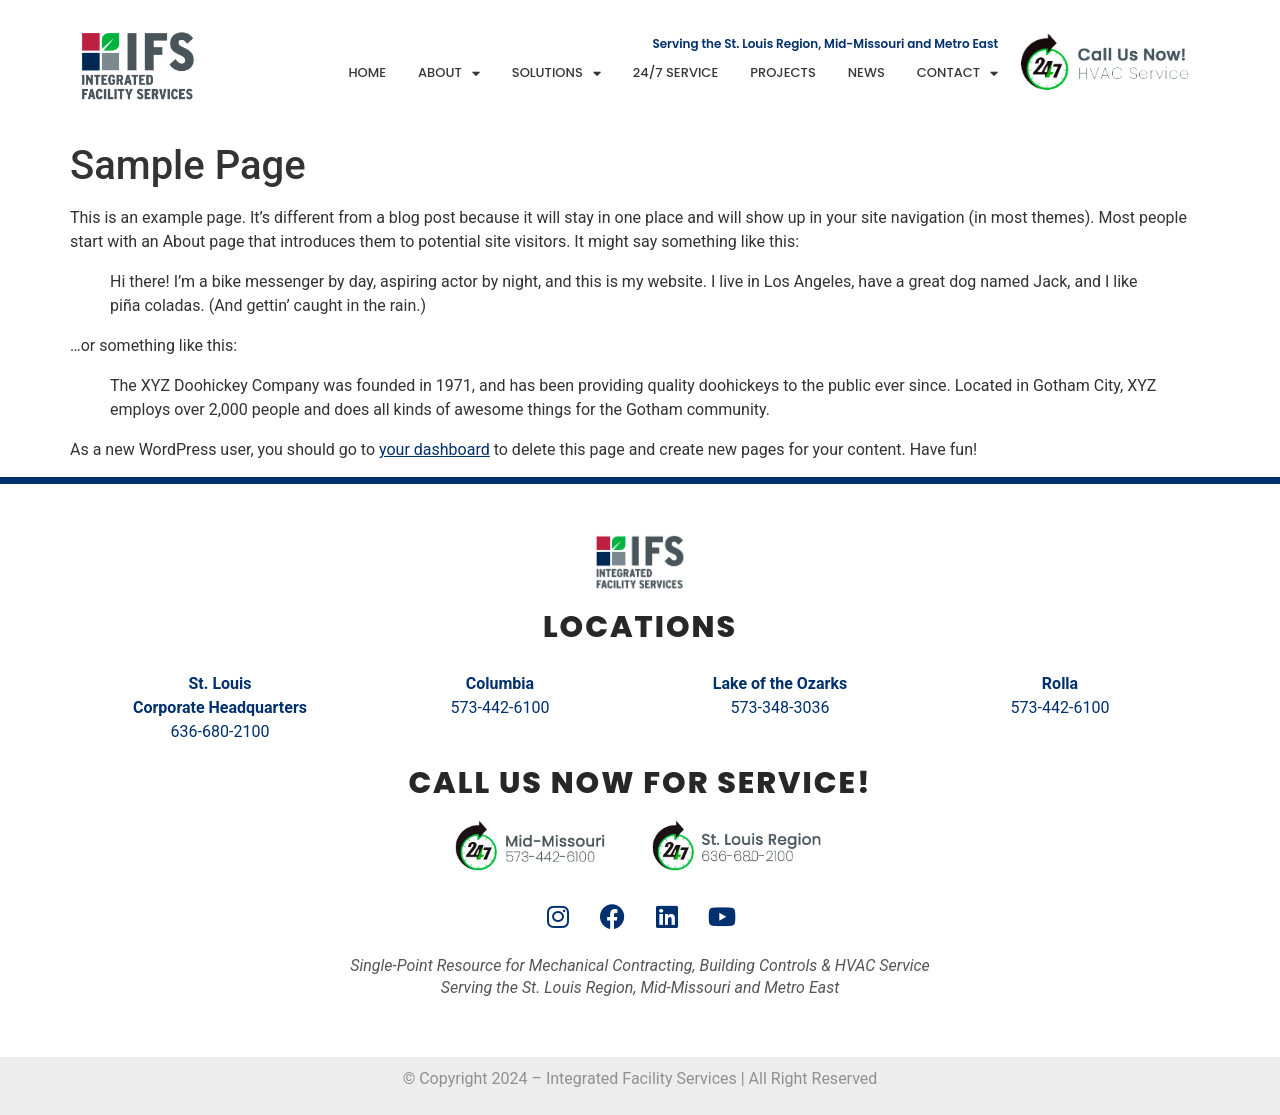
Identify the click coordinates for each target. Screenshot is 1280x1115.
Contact (957, 73)
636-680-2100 (220, 731)
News (866, 72)
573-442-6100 (500, 707)
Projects (783, 72)
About (449, 73)
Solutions (556, 73)
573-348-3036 (780, 707)
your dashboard (434, 449)
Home (367, 72)
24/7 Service (675, 72)
